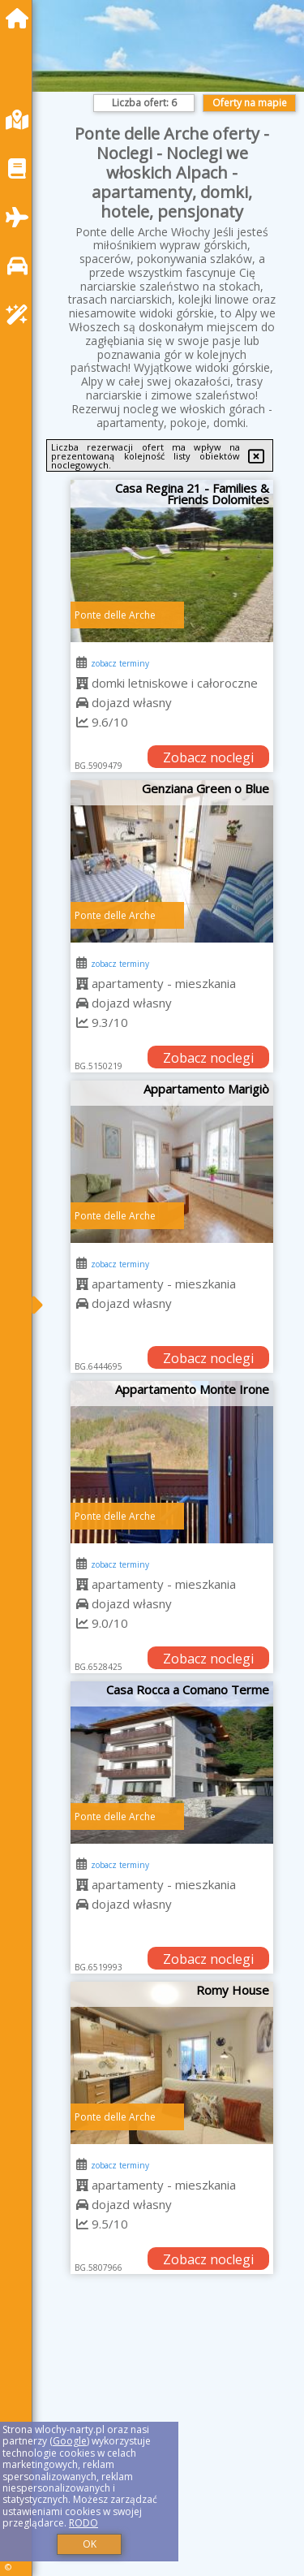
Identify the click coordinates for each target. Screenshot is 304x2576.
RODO (83, 2523)
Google (70, 2441)
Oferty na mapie (249, 103)
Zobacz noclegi (208, 757)
